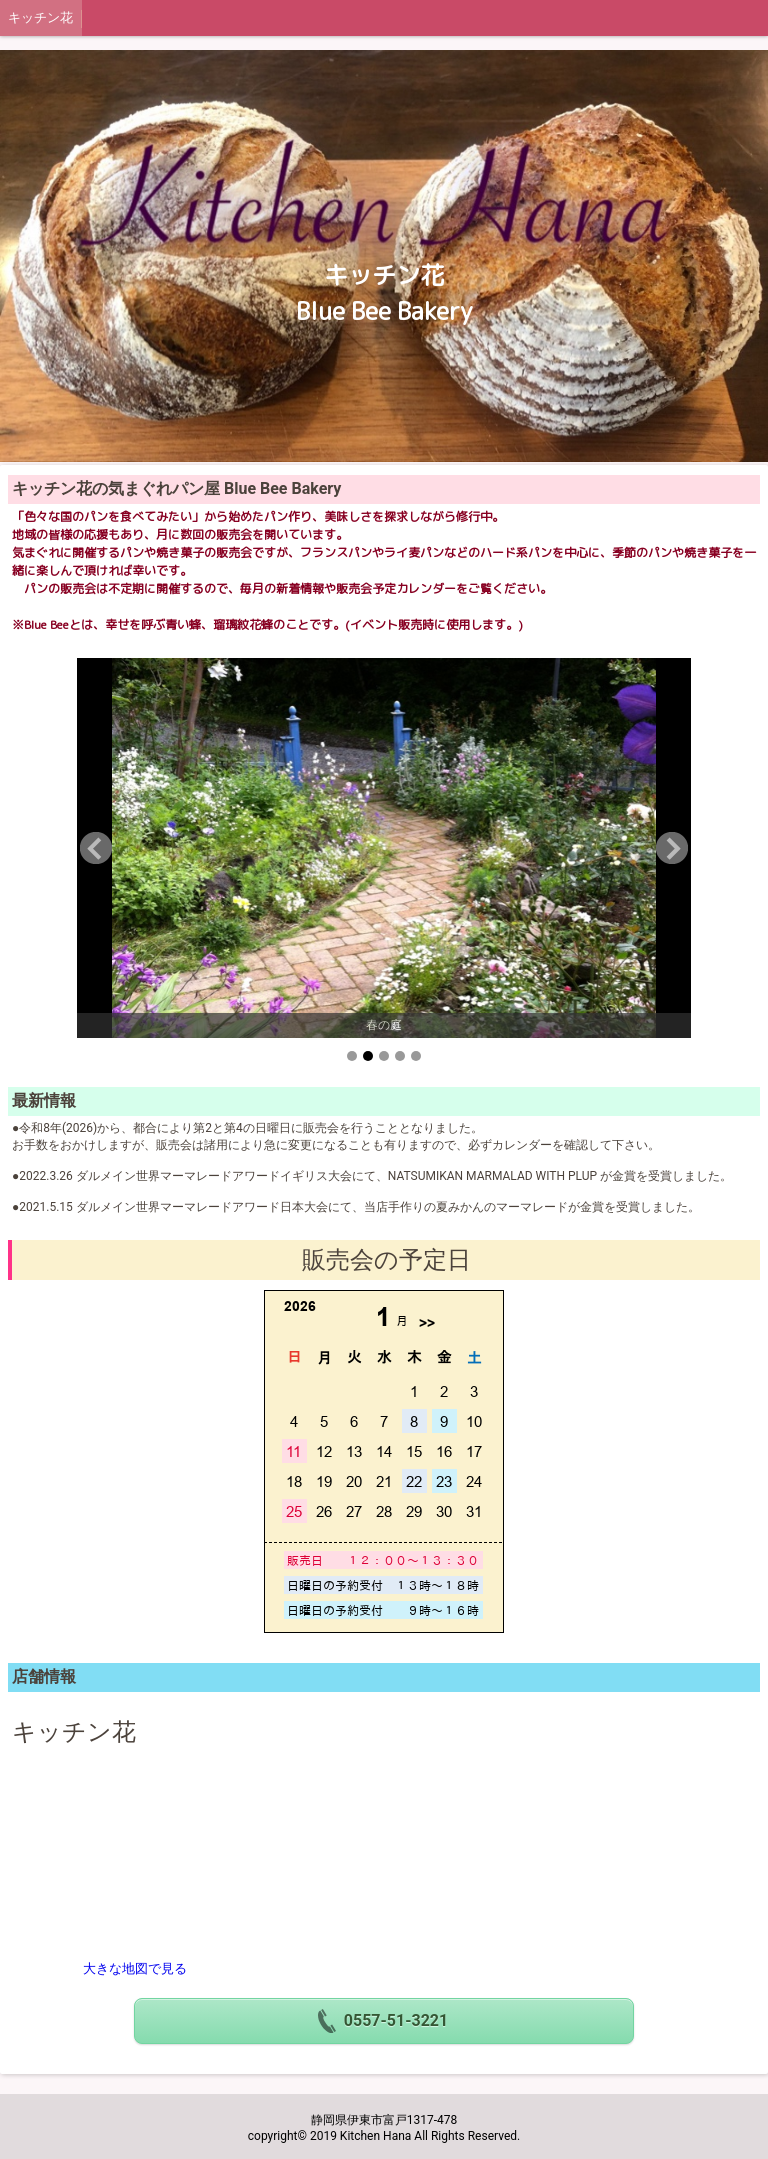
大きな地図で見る (135, 1968)
